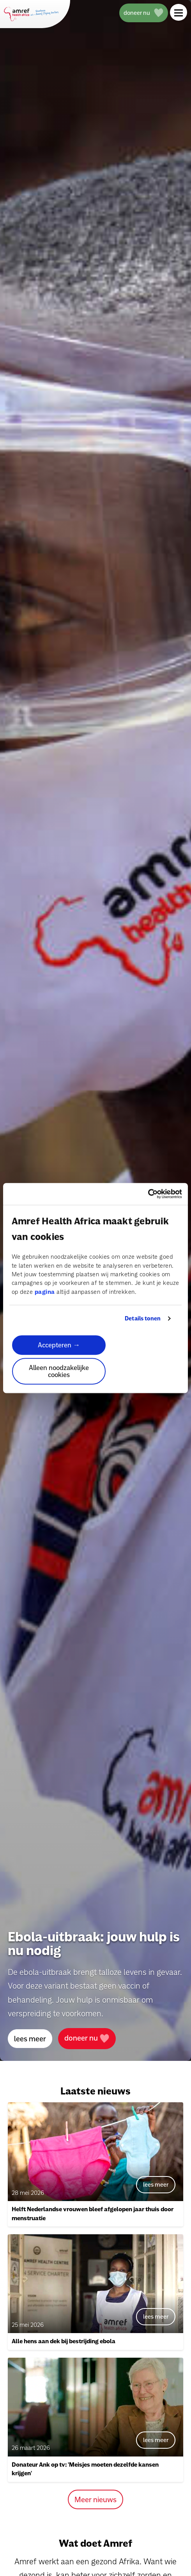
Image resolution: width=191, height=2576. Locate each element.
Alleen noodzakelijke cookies (59, 1371)
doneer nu (86, 2038)
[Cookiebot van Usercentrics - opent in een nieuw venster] (148, 1194)
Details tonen (143, 1318)
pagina (45, 1291)
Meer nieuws (95, 2499)
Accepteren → (59, 1345)
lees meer (30, 2038)
